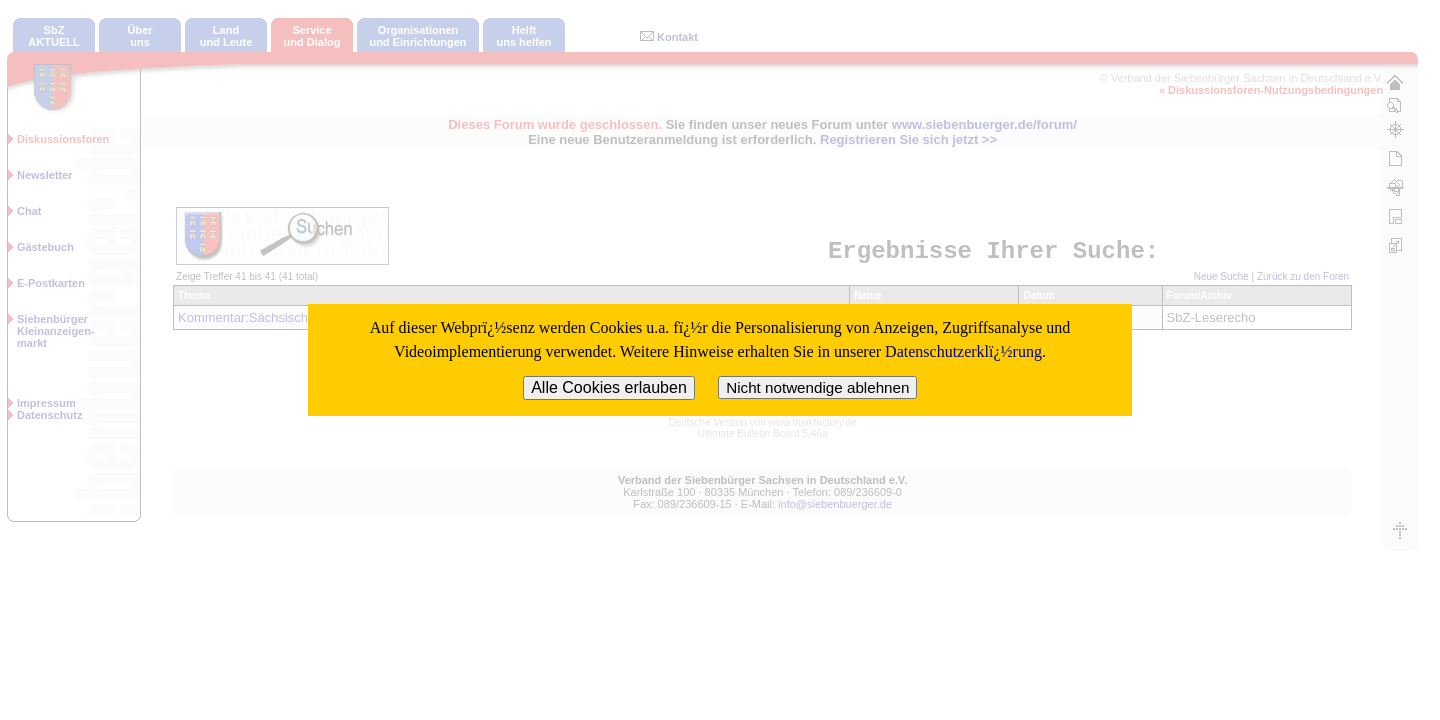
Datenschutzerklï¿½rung (963, 351)
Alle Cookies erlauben (609, 387)
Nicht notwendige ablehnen (817, 387)
